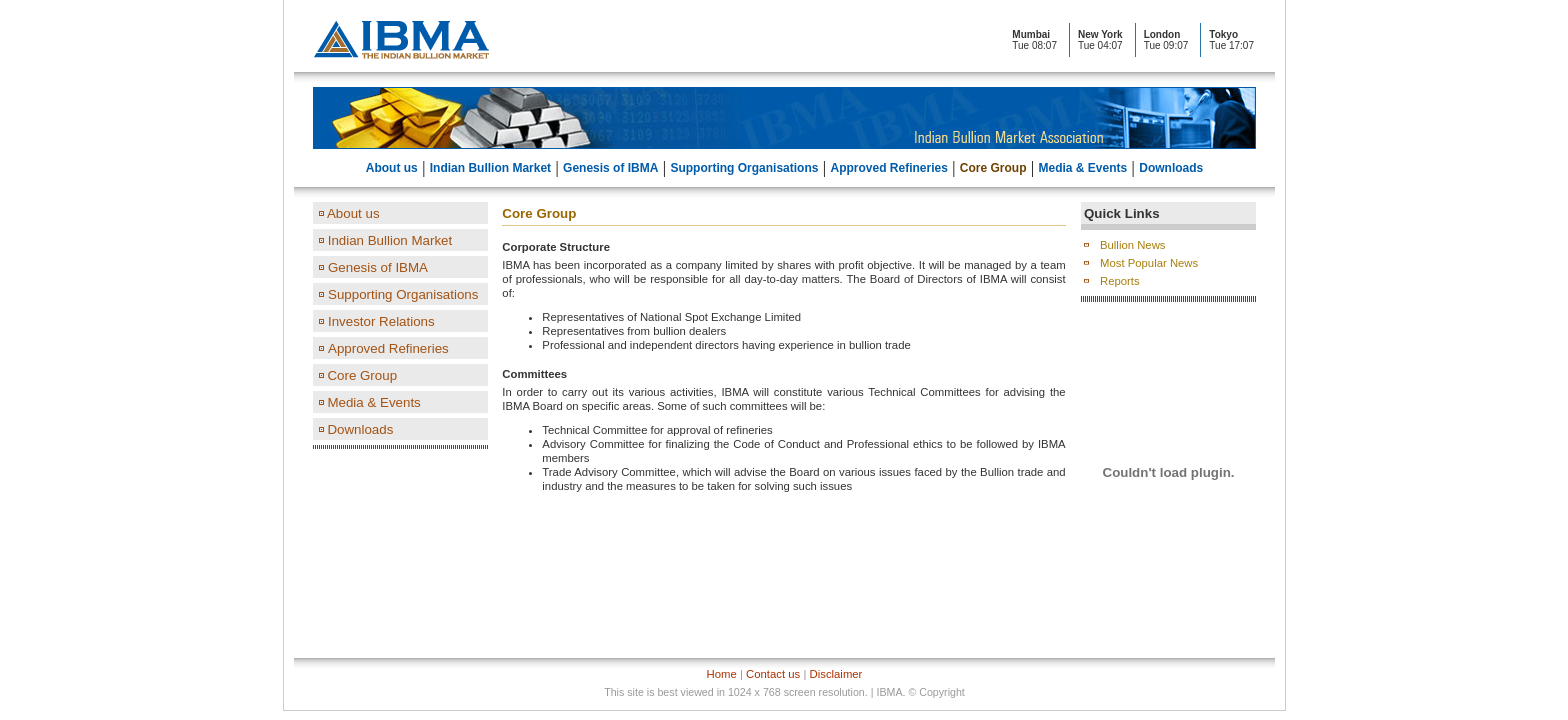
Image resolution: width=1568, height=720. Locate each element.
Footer (784, 684)
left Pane (400, 344)
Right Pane (1168, 420)
